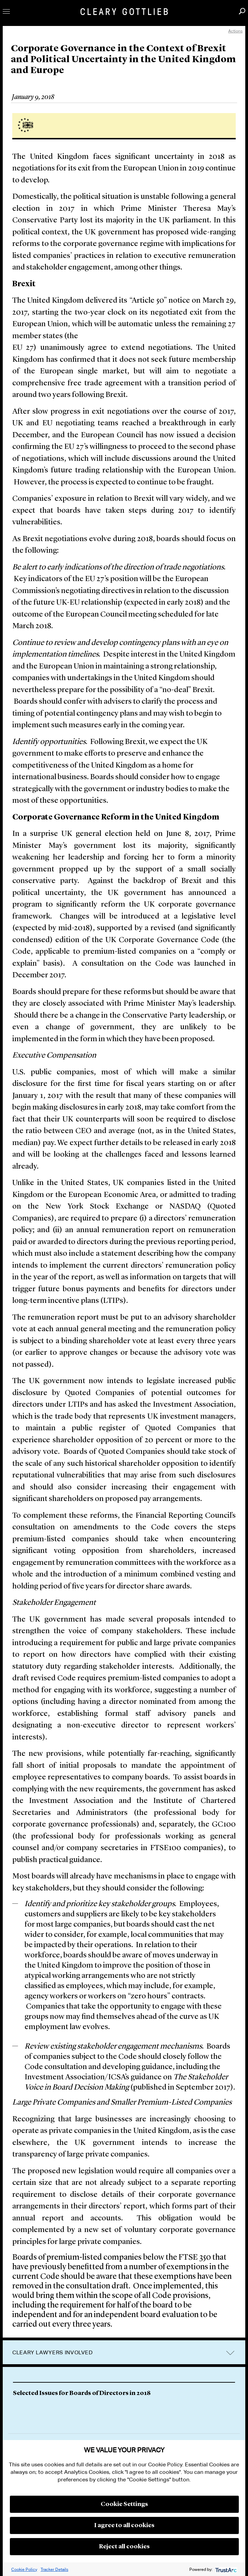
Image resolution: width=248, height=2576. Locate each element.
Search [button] (242, 11)
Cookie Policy (24, 2569)
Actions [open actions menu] (235, 30)
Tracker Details (54, 2569)
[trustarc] (225, 2569)
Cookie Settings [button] (124, 2504)
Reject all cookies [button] (124, 2547)
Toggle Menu (6, 11)
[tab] (124, 2353)
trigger (230, 2353)
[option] (124, 2395)
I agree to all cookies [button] (124, 2525)
